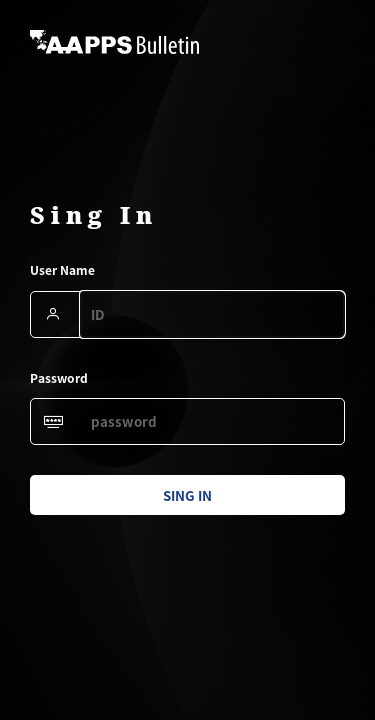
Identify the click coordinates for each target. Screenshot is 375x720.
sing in (187, 495)
